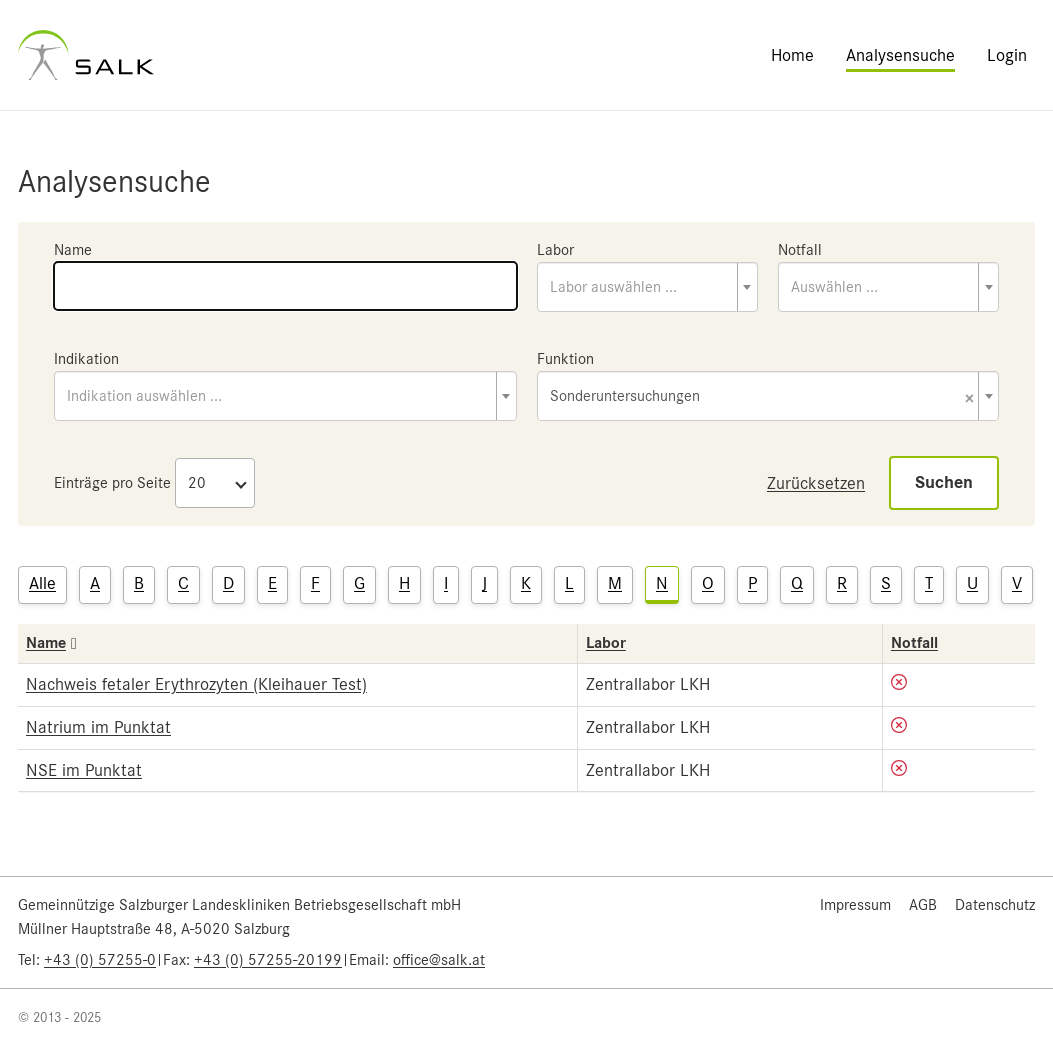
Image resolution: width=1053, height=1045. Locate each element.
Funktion (565, 359)
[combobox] (647, 287)
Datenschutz (995, 905)
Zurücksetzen (816, 483)
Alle (42, 583)
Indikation (86, 359)
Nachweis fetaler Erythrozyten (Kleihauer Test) (196, 684)
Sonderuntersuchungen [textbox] (762, 397)
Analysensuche (900, 55)
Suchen (944, 482)
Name (73, 250)
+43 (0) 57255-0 (100, 960)
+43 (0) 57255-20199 (268, 960)
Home (792, 55)
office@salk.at (439, 960)
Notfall (800, 250)
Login (1007, 55)
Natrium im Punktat (98, 727)
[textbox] (647, 287)
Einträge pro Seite (112, 483)
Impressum (855, 905)
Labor (555, 250)
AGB (923, 905)
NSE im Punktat (84, 770)
